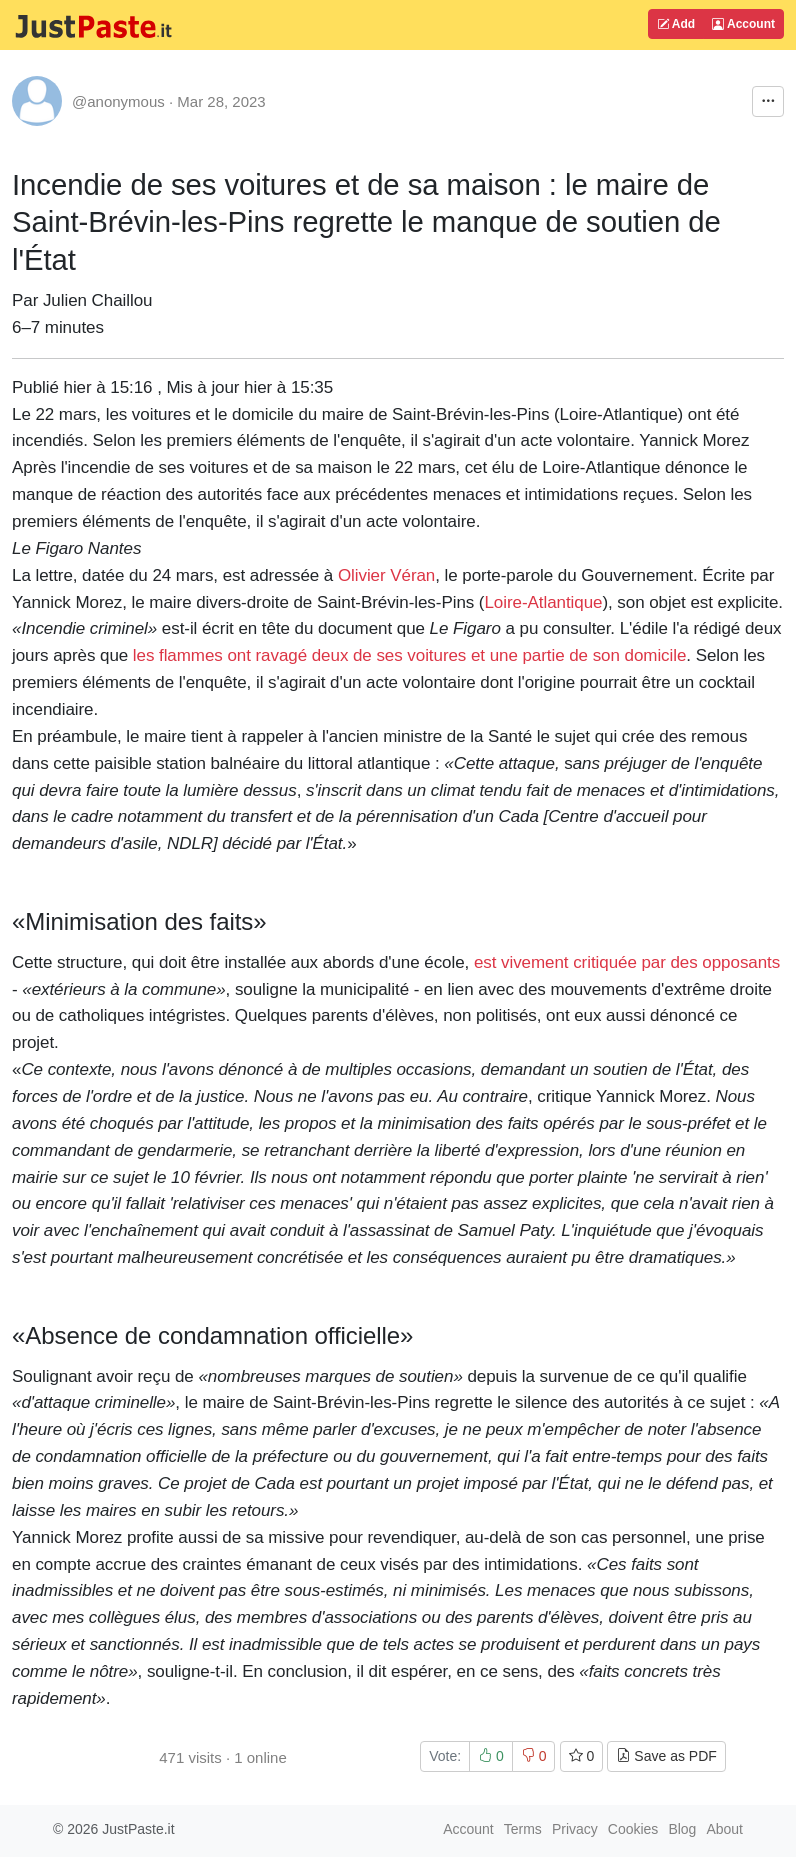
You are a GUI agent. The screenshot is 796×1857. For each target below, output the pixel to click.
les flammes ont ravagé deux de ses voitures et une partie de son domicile (410, 655)
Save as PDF (666, 1756)
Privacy (575, 1829)
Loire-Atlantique (543, 602)
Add (676, 24)
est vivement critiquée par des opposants (627, 962)
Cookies (633, 1829)
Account (743, 24)
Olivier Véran (386, 575)
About (724, 1829)
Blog (682, 1829)
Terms (523, 1829)
